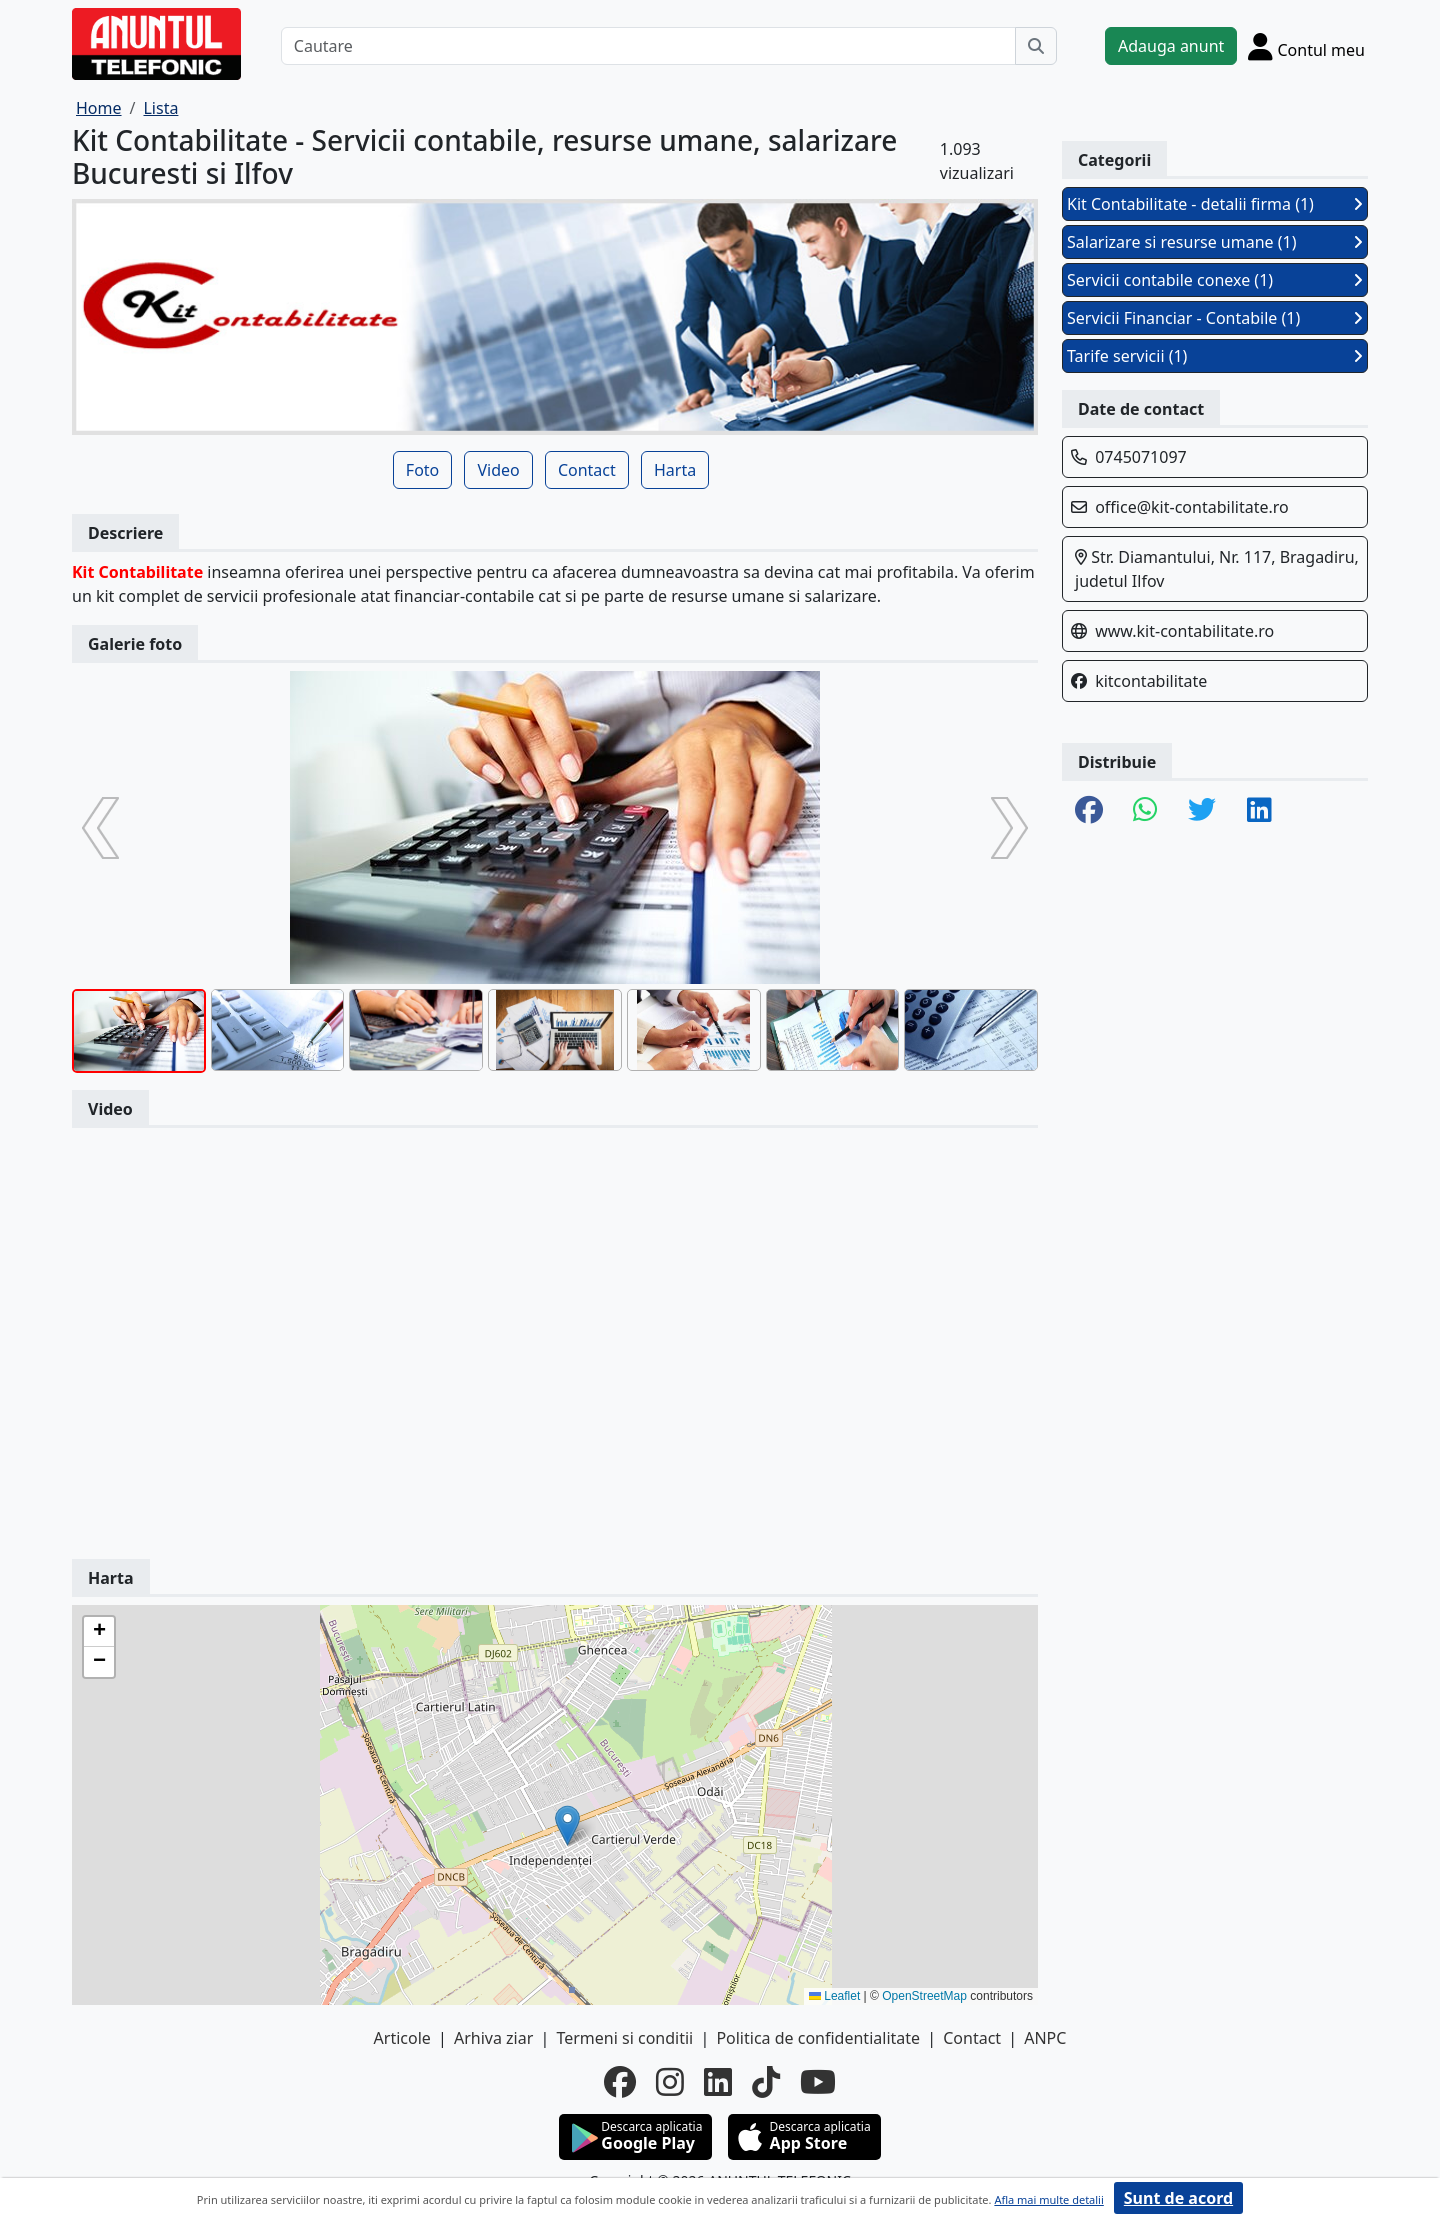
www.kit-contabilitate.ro (1184, 631)
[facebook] (620, 2082)
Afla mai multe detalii (1048, 2199)
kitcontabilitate (1151, 681)
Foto (422, 470)
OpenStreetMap (924, 1996)
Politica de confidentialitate (818, 2038)
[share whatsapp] (1145, 811)
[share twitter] (1202, 811)
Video (498, 470)
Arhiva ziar (493, 2038)
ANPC (1045, 2038)
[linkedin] (718, 2082)
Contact (587, 470)
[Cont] (1306, 46)
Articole (402, 2038)
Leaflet (834, 1996)
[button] (567, 1825)
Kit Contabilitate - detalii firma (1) (1215, 204)
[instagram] (670, 2082)
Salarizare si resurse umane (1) (1215, 242)
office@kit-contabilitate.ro (1192, 507)
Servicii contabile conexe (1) (1215, 280)
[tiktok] (766, 2082)
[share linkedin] (1259, 811)
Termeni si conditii (624, 2038)
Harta (675, 470)
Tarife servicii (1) (1215, 356)
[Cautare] (648, 46)
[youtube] (818, 2082)
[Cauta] (1036, 46)
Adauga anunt (1171, 46)
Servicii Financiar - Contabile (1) (1215, 318)
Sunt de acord (1178, 2198)
